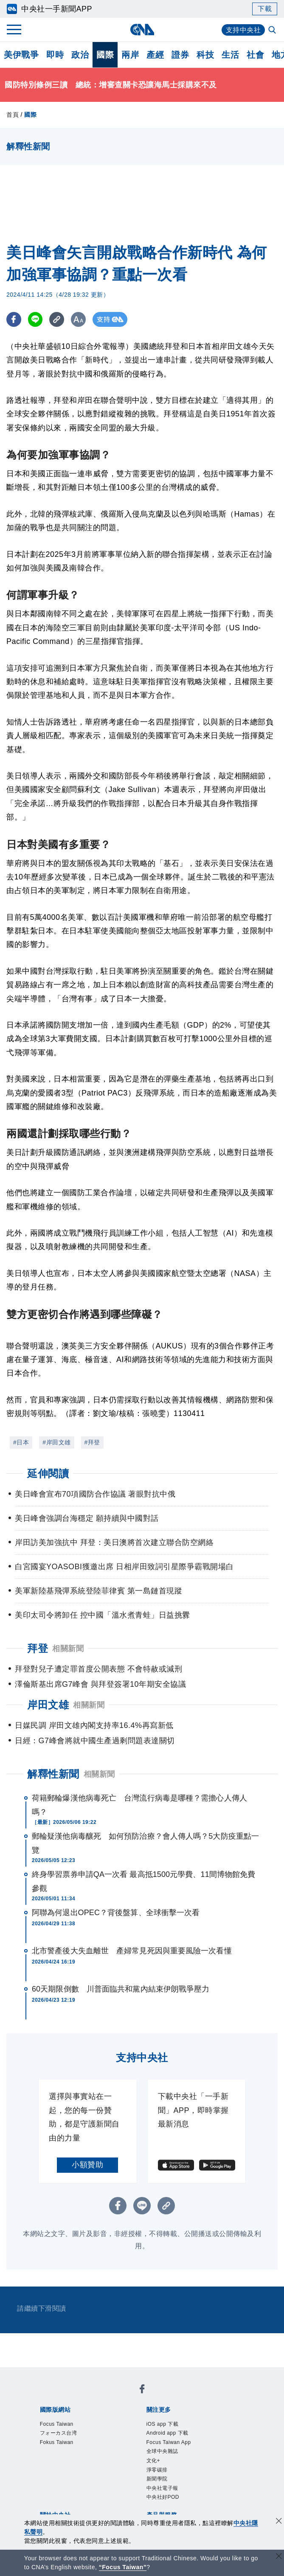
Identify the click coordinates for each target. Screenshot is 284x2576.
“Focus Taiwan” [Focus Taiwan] (123, 2567)
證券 (180, 54)
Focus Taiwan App (168, 2442)
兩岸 (130, 54)
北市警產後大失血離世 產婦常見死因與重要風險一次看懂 (132, 1951)
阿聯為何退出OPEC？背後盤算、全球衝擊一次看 (116, 1912)
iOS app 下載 (162, 2424)
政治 (80, 54)
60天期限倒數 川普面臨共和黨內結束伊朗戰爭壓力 (120, 1989)
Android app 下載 (167, 2433)
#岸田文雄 (56, 1442)
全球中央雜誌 (162, 2451)
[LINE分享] (35, 319)
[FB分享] (13, 319)
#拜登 (92, 1442)
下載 (265, 8)
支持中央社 (243, 30)
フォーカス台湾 (58, 2433)
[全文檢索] (273, 30)
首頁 (12, 114)
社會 (255, 54)
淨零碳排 (157, 2470)
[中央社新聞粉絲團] (142, 2390)
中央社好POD (163, 2497)
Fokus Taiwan (56, 2442)
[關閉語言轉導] (279, 2557)
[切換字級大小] (78, 319)
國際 (105, 54)
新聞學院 (157, 2479)
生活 (230, 54)
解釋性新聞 (53, 1774)
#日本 (21, 1442)
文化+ (153, 2461)
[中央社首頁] (142, 29)
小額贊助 (87, 2164)
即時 (55, 54)
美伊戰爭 (21, 54)
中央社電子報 (162, 2488)
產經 (155, 54)
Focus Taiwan (56, 2424)
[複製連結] (57, 319)
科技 (205, 54)
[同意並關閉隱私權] (279, 2521)
